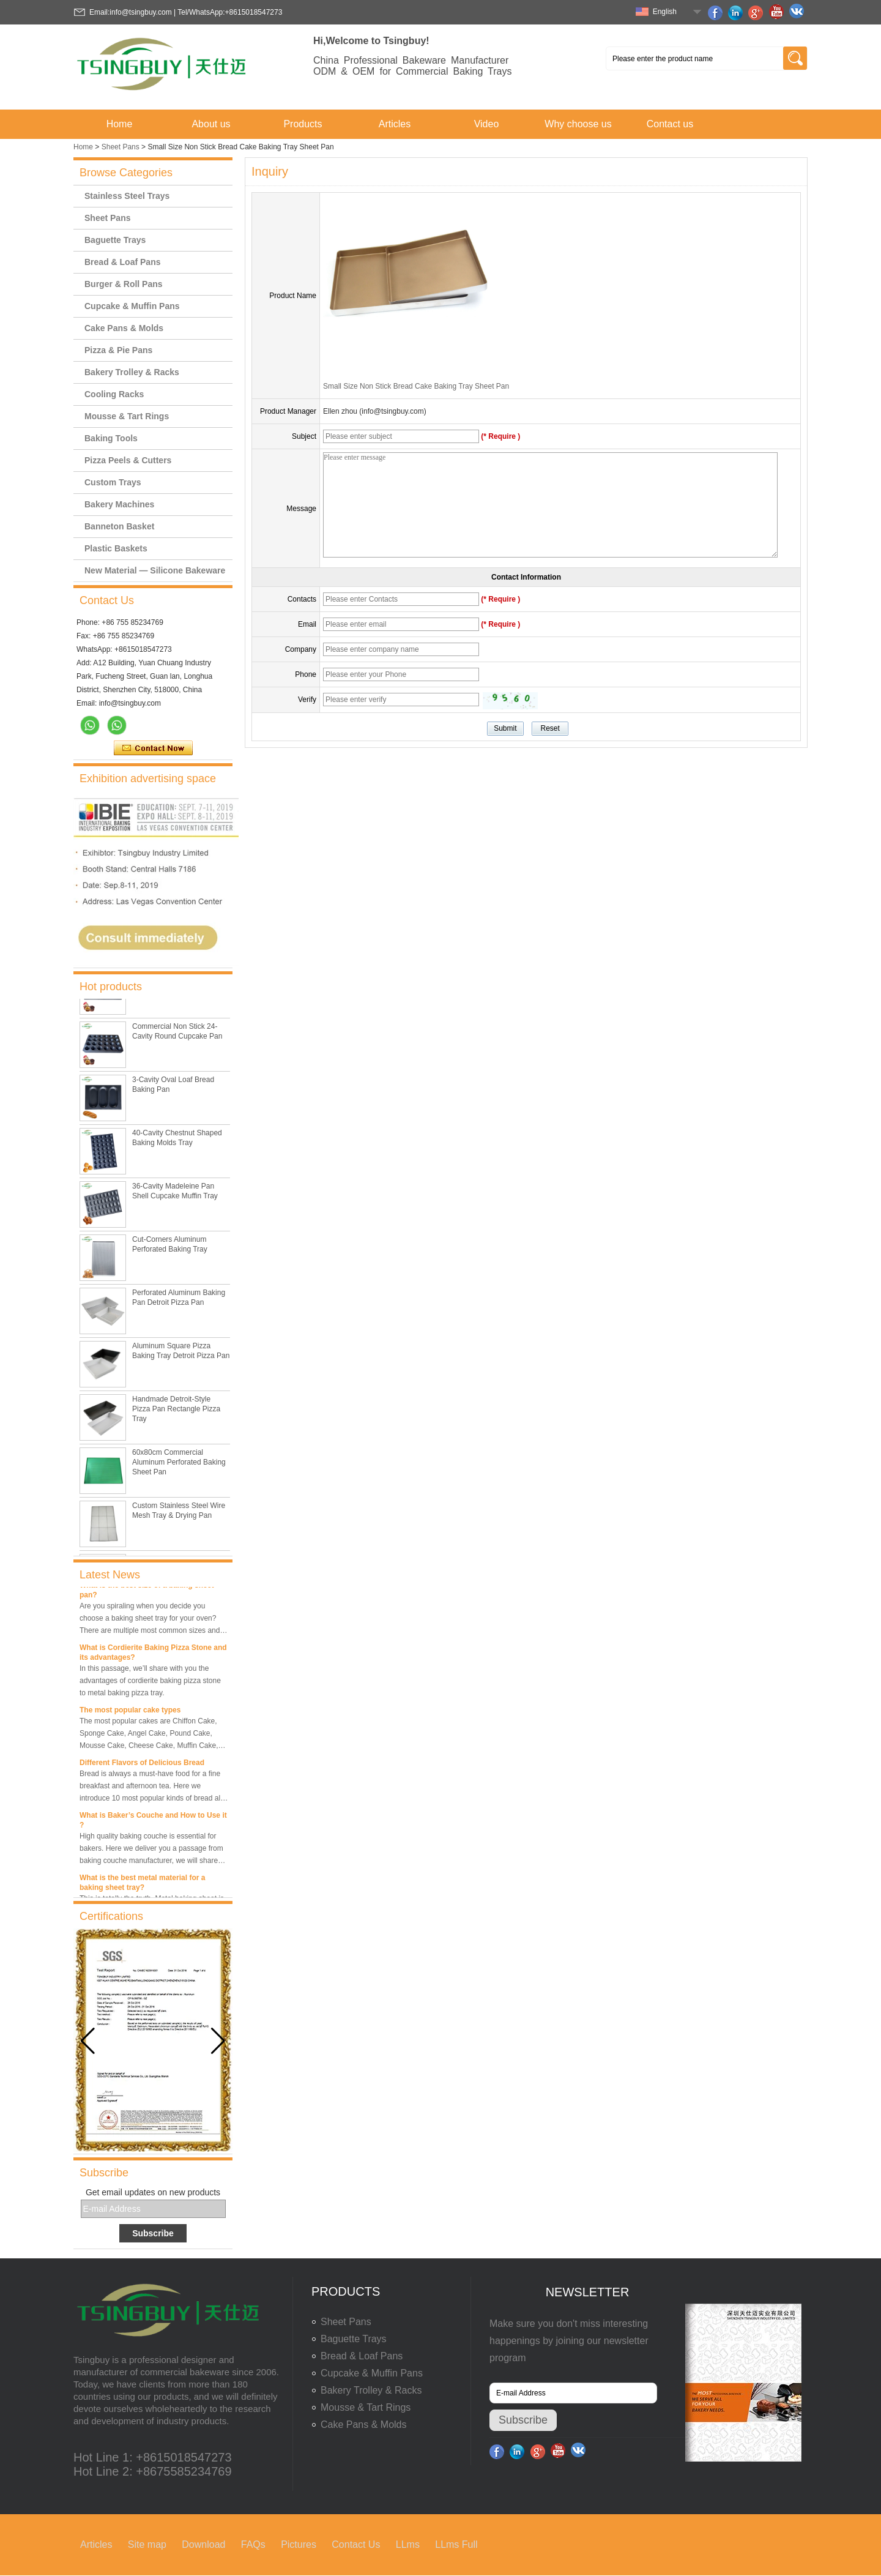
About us (210, 124)
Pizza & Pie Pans (118, 350)
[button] (218, 2041)
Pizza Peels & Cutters (127, 460)
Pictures (298, 2544)
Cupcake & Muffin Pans (132, 306)
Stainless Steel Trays (126, 196)
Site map (147, 2544)
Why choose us (578, 124)
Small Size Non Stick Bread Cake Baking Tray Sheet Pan (416, 386)
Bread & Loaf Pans (122, 262)
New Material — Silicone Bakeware (154, 570)
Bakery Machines (119, 504)
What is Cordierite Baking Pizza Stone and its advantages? (153, 1655)
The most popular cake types (130, 1713)
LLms (408, 2544)
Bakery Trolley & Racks (131, 372)
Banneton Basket (119, 526)
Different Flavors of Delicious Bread (142, 1765)
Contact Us (356, 2544)
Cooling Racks (114, 394)
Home (119, 124)
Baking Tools (111, 438)
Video (486, 124)
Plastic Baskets (115, 548)
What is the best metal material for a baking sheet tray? (142, 1885)
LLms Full (456, 2544)
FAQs (253, 2544)
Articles (395, 124)
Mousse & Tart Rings (126, 416)
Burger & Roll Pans (123, 284)
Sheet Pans (120, 147)
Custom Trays (112, 482)
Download (203, 2544)
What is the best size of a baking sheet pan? (147, 1593)
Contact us (670, 124)
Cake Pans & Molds (123, 328)
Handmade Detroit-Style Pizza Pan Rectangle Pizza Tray (176, 1412)
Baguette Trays (115, 240)
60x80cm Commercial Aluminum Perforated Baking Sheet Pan (179, 1465)
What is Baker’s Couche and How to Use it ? (153, 1823)
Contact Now (153, 748)
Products (302, 124)
